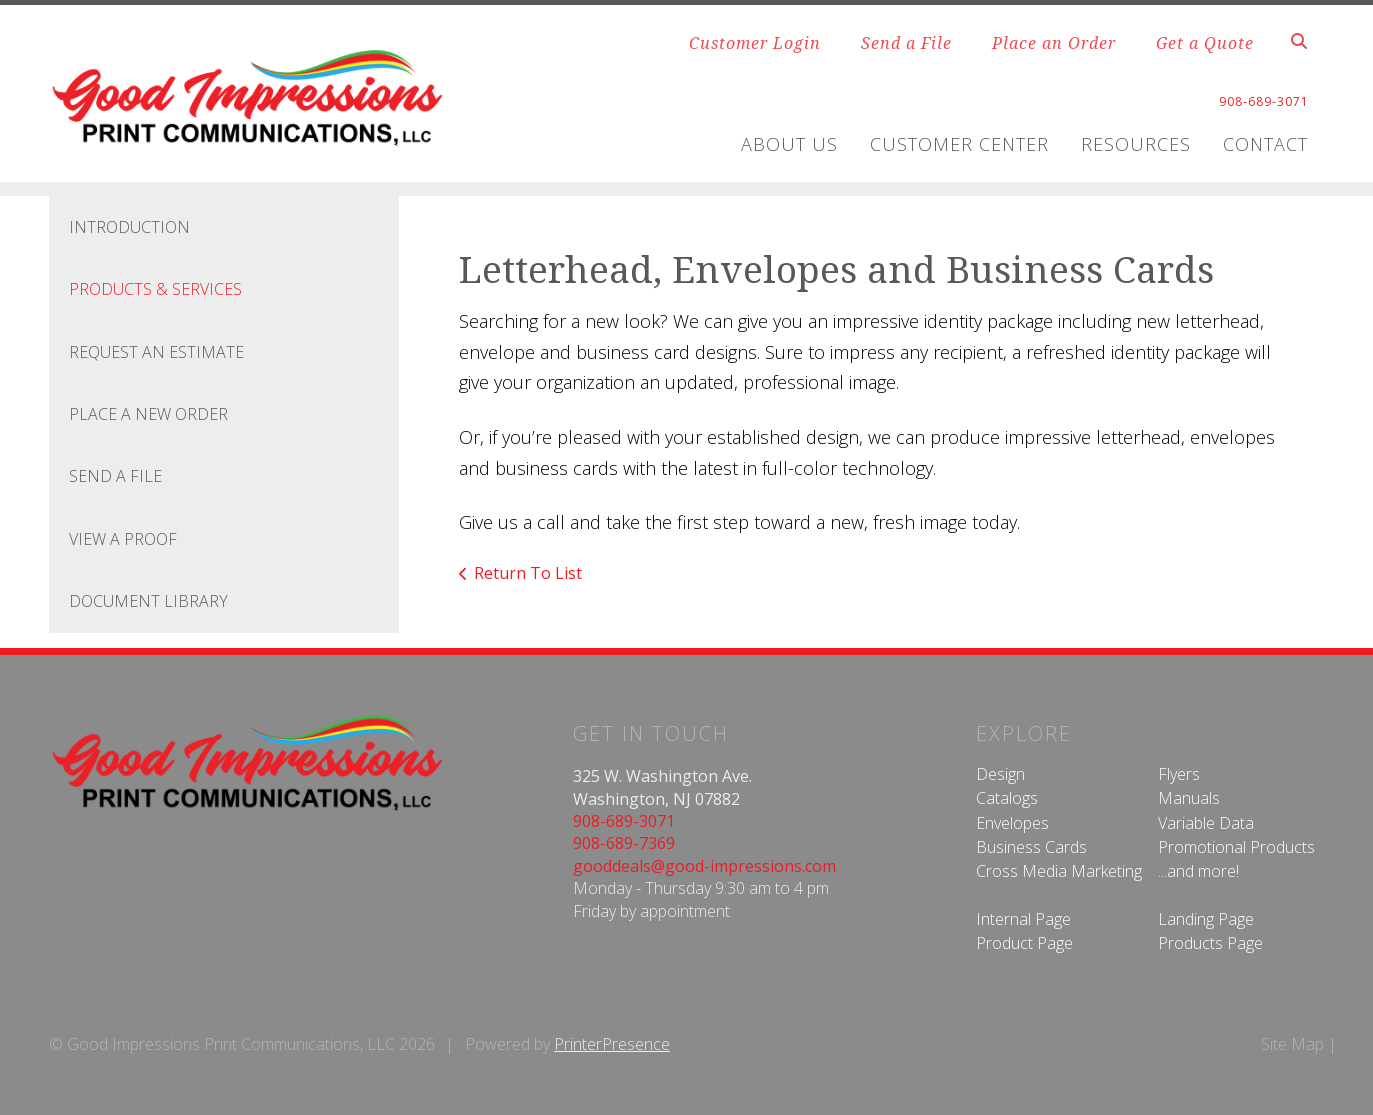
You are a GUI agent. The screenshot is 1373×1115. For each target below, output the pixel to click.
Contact (1265, 144)
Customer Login (755, 43)
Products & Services (155, 289)
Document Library (148, 601)
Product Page (1024, 943)
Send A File (115, 476)
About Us (789, 144)
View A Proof (123, 539)
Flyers (1179, 774)
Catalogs (1007, 798)
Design (1000, 774)
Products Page (1210, 943)
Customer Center (959, 144)
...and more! (1198, 871)
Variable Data (1206, 823)
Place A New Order (148, 414)
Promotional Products (1236, 847)
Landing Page (1206, 919)
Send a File (906, 43)
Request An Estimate (156, 352)
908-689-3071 (624, 821)
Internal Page (1023, 919)
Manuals (1189, 798)
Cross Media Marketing (1059, 871)
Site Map (1292, 1044)
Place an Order (1054, 43)
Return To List (528, 573)
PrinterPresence (612, 1044)
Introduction (129, 227)
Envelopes (1012, 823)
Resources (1136, 144)
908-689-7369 (624, 843)
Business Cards (1031, 847)
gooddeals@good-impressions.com (704, 866)
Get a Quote (1205, 43)
